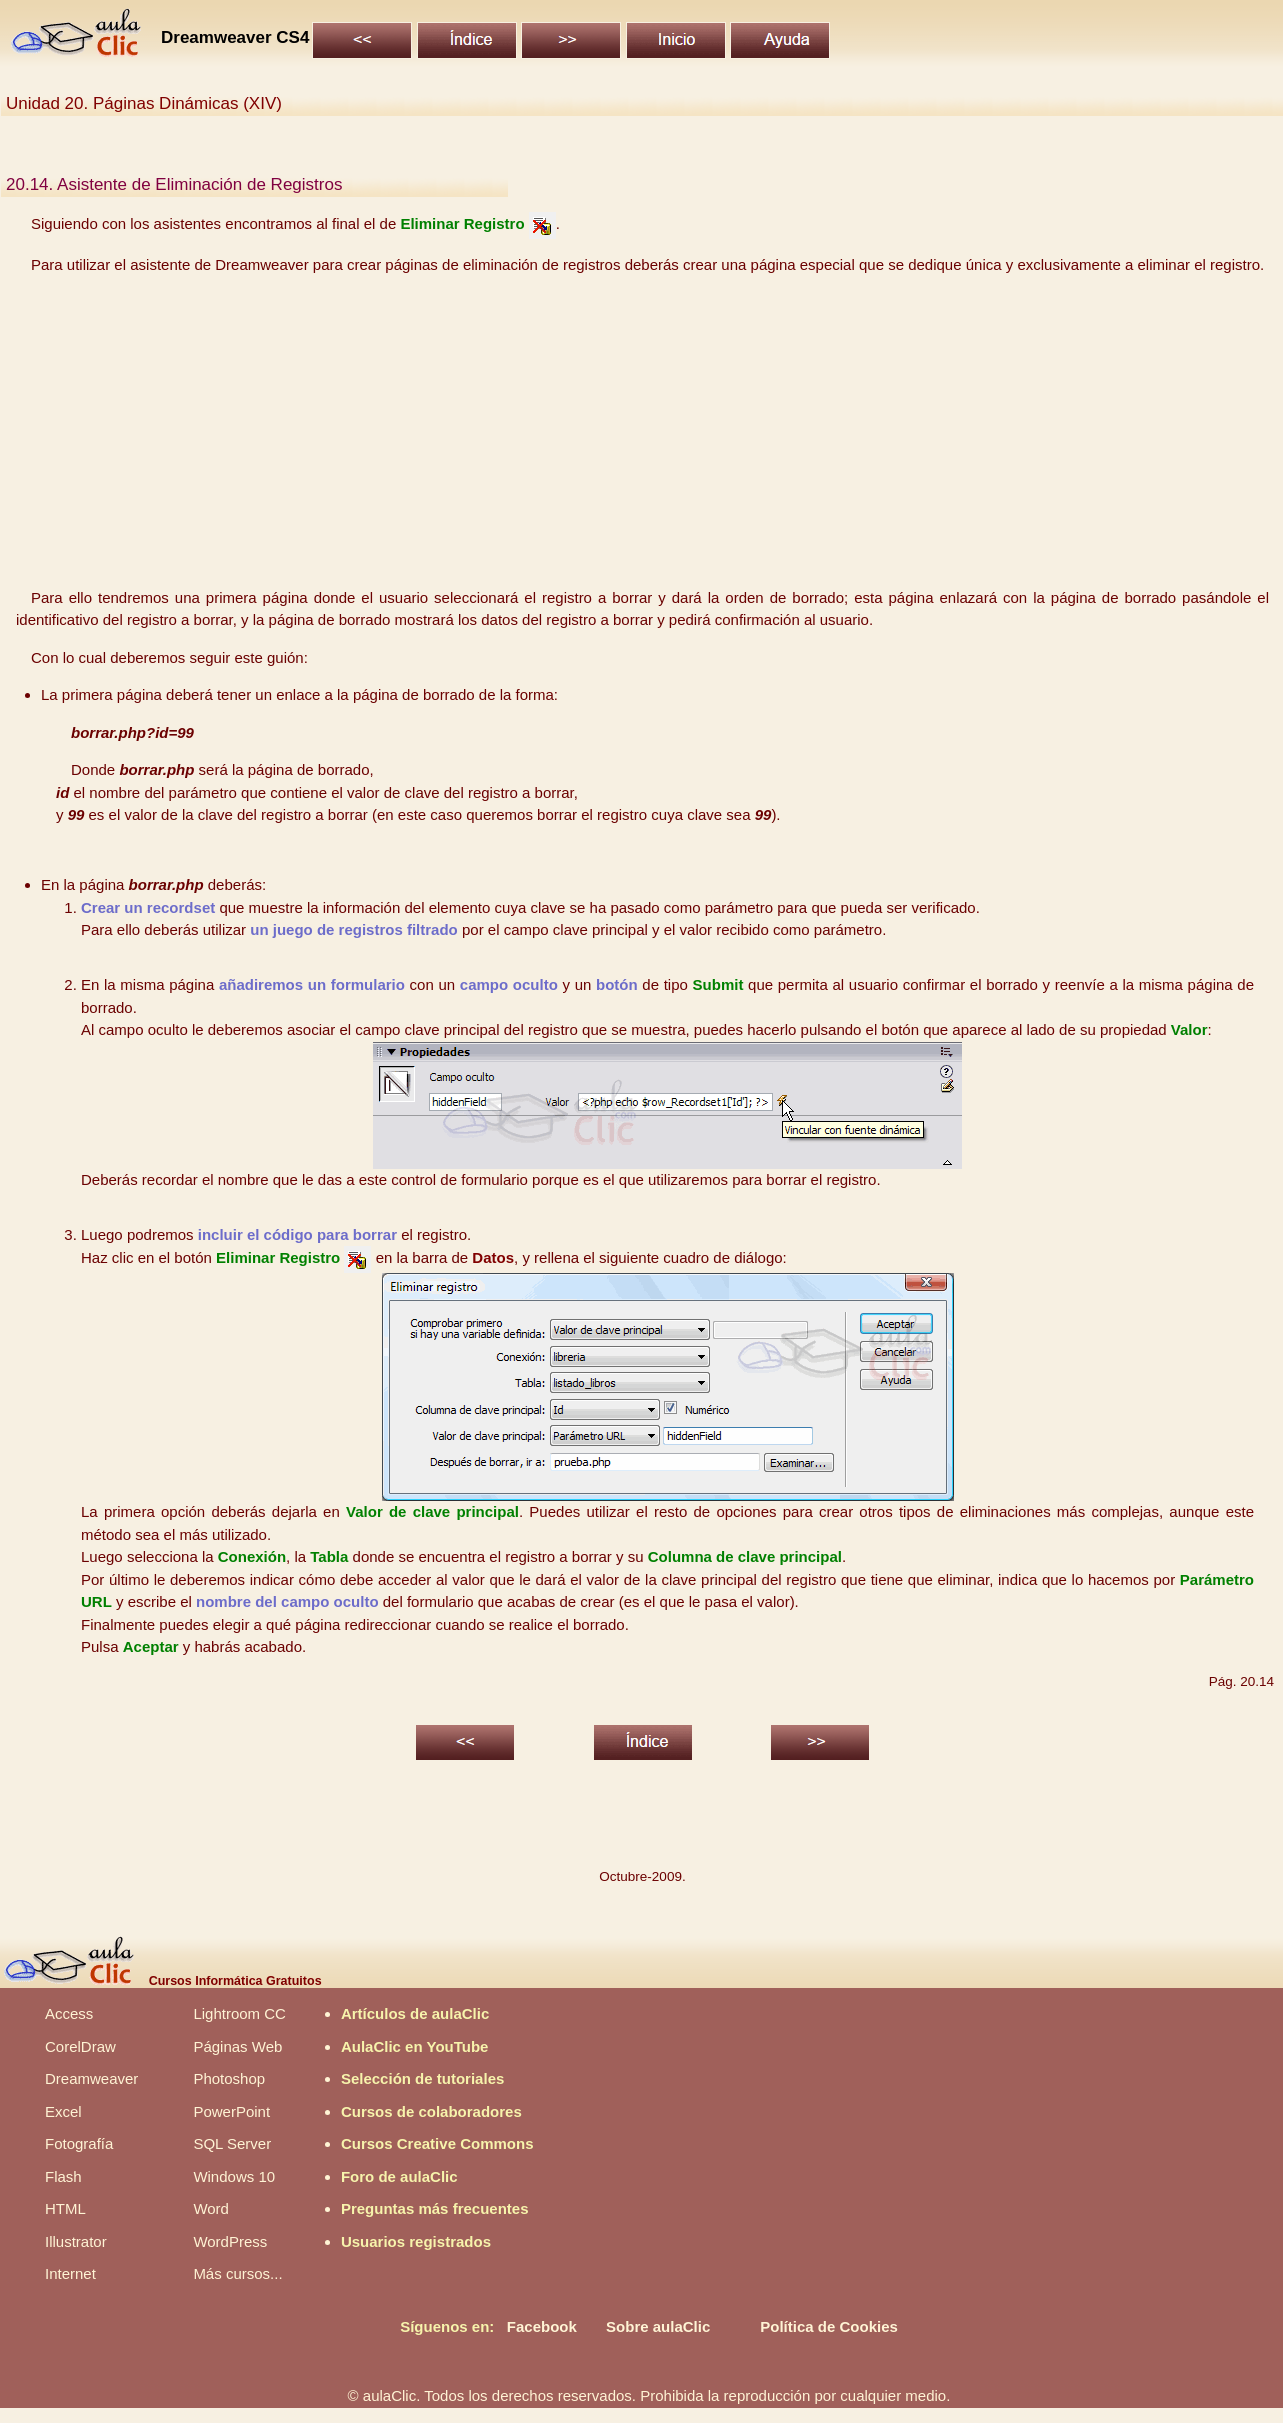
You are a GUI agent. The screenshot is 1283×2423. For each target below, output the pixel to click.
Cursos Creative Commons (437, 2143)
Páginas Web (237, 2046)
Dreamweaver (91, 2078)
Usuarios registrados (416, 2241)
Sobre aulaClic (658, 2326)
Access (69, 2013)
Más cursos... (237, 2273)
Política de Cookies (829, 2326)
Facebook (542, 2326)
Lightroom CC (239, 2013)
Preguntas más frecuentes (435, 2208)
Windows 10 (234, 2176)
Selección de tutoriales (422, 2078)
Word (211, 2208)
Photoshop (229, 2078)
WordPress (230, 2241)
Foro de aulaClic (399, 2176)
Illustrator (76, 2241)
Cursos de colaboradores (431, 2111)
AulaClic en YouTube (415, 2046)
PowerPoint (231, 2111)
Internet (70, 2273)
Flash (63, 2176)
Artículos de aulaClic (415, 2013)
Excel (63, 2111)
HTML (65, 2208)
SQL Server (232, 2143)
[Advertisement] (643, 432)
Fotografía (79, 2143)
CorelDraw (80, 2046)
